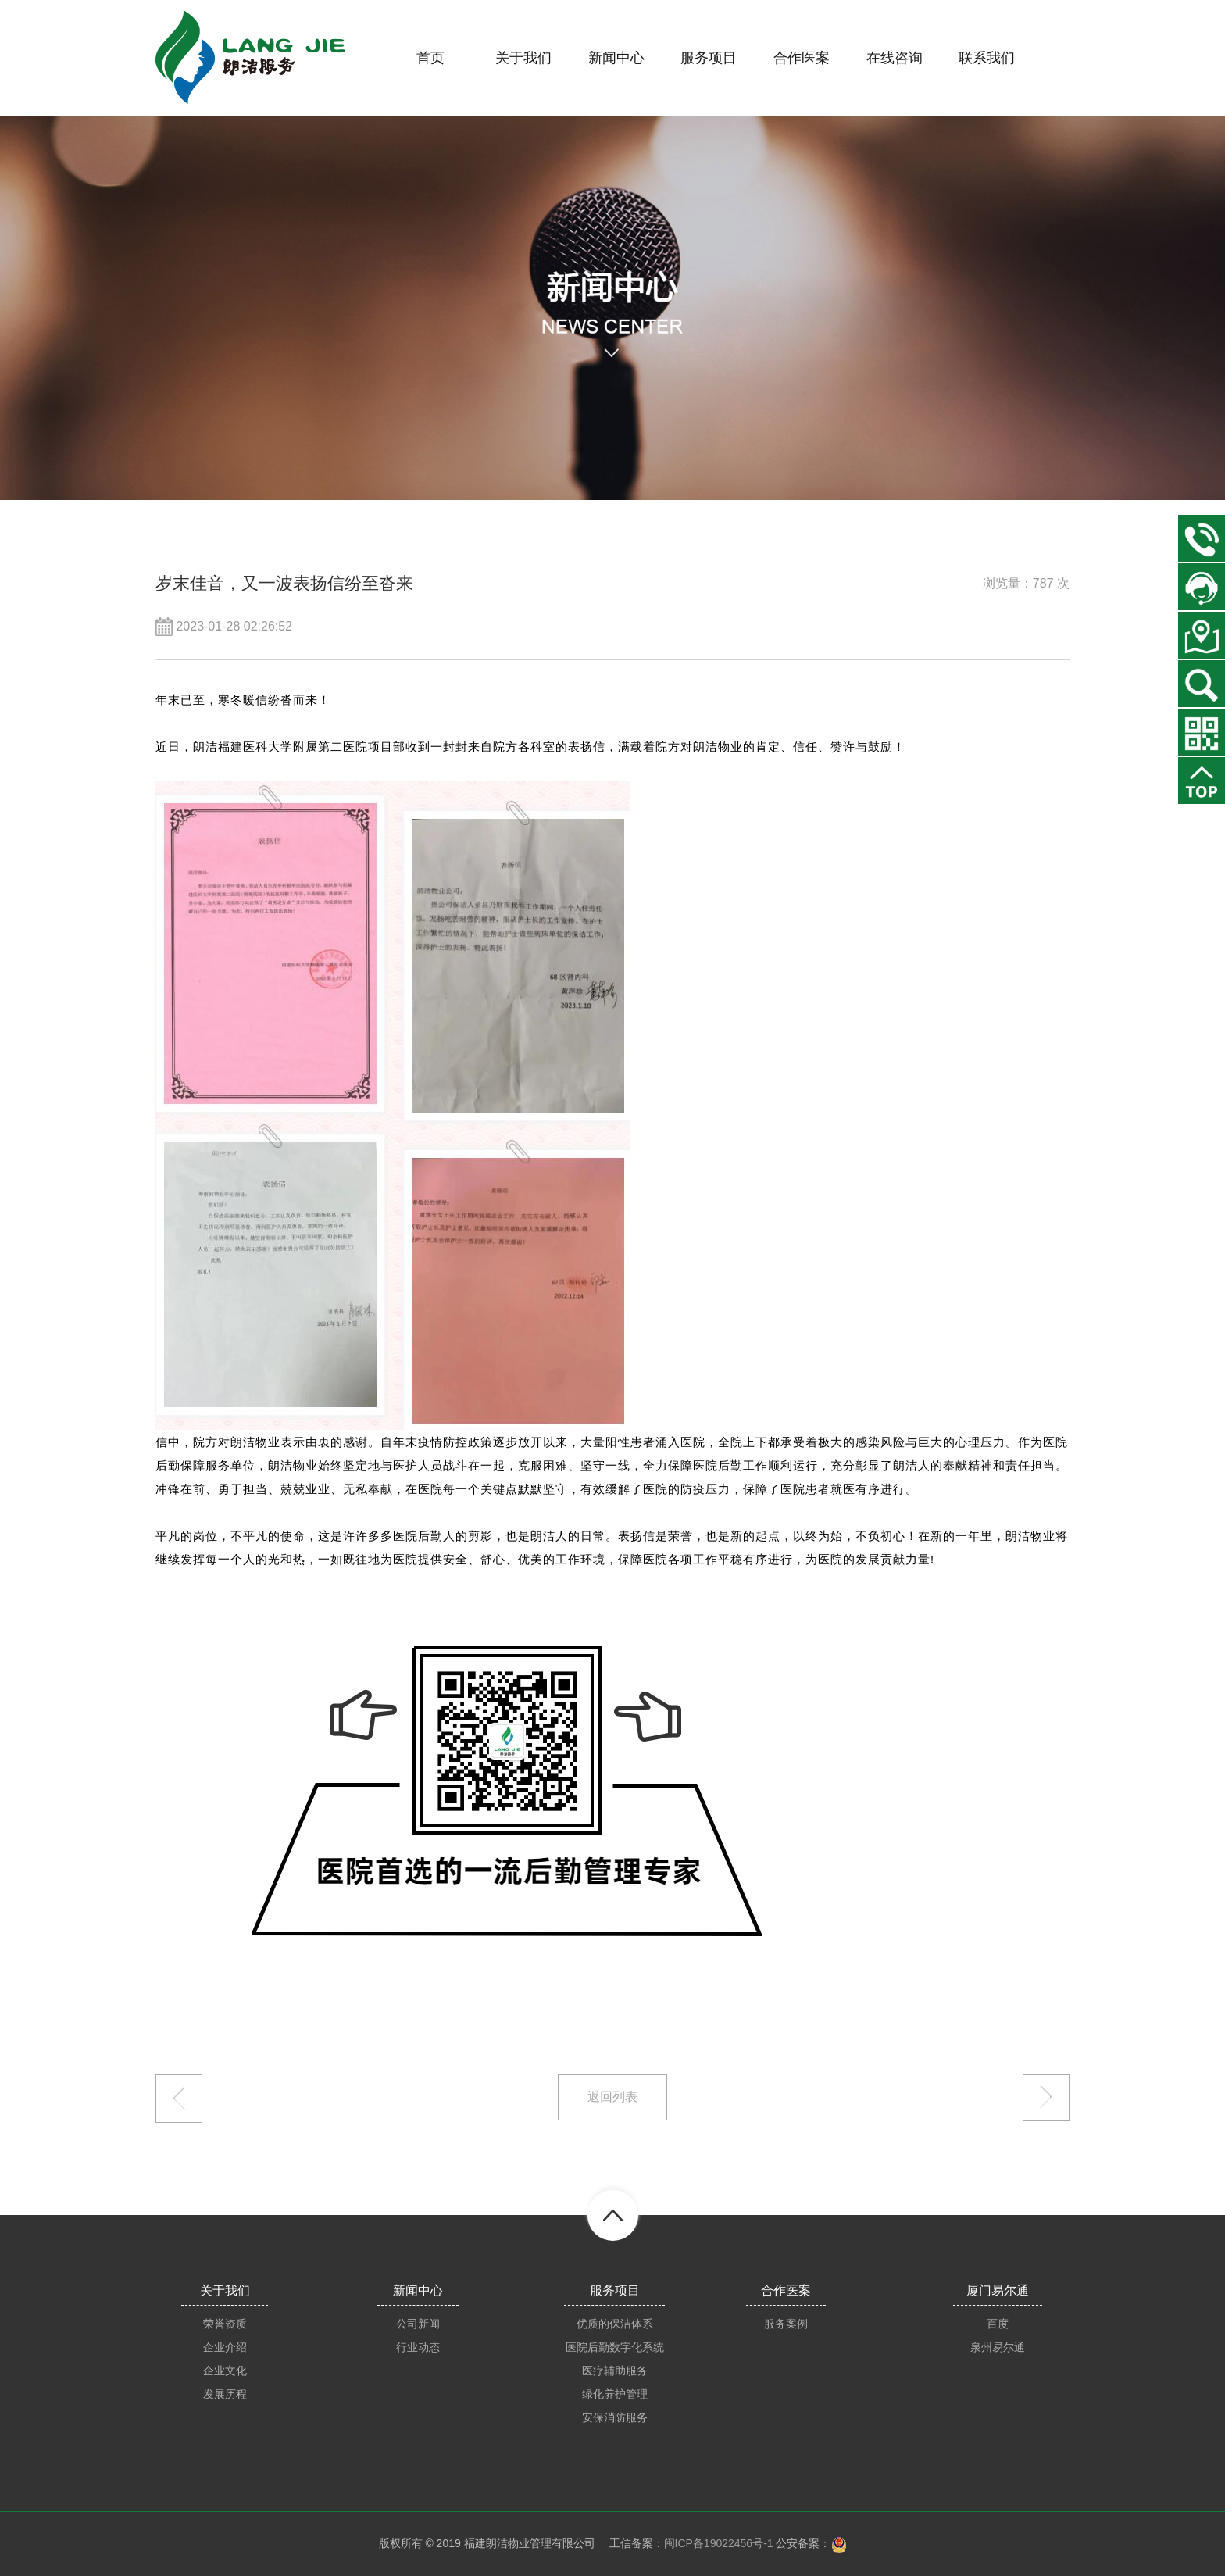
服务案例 (786, 2323)
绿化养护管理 (615, 2394)
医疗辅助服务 (615, 2370)
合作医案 (786, 2290)
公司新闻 (418, 2323)
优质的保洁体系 (615, 2323)
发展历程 (225, 2394)
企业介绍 (225, 2347)
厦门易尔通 (997, 2290)
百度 (998, 2323)
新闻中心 (418, 2290)
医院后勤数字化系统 (615, 2347)
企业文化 (225, 2370)
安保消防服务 (615, 2417)
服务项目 (615, 2290)
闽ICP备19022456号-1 (718, 2543)
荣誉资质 (225, 2323)
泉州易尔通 (997, 2347)
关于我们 (225, 2290)
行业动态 (418, 2347)
